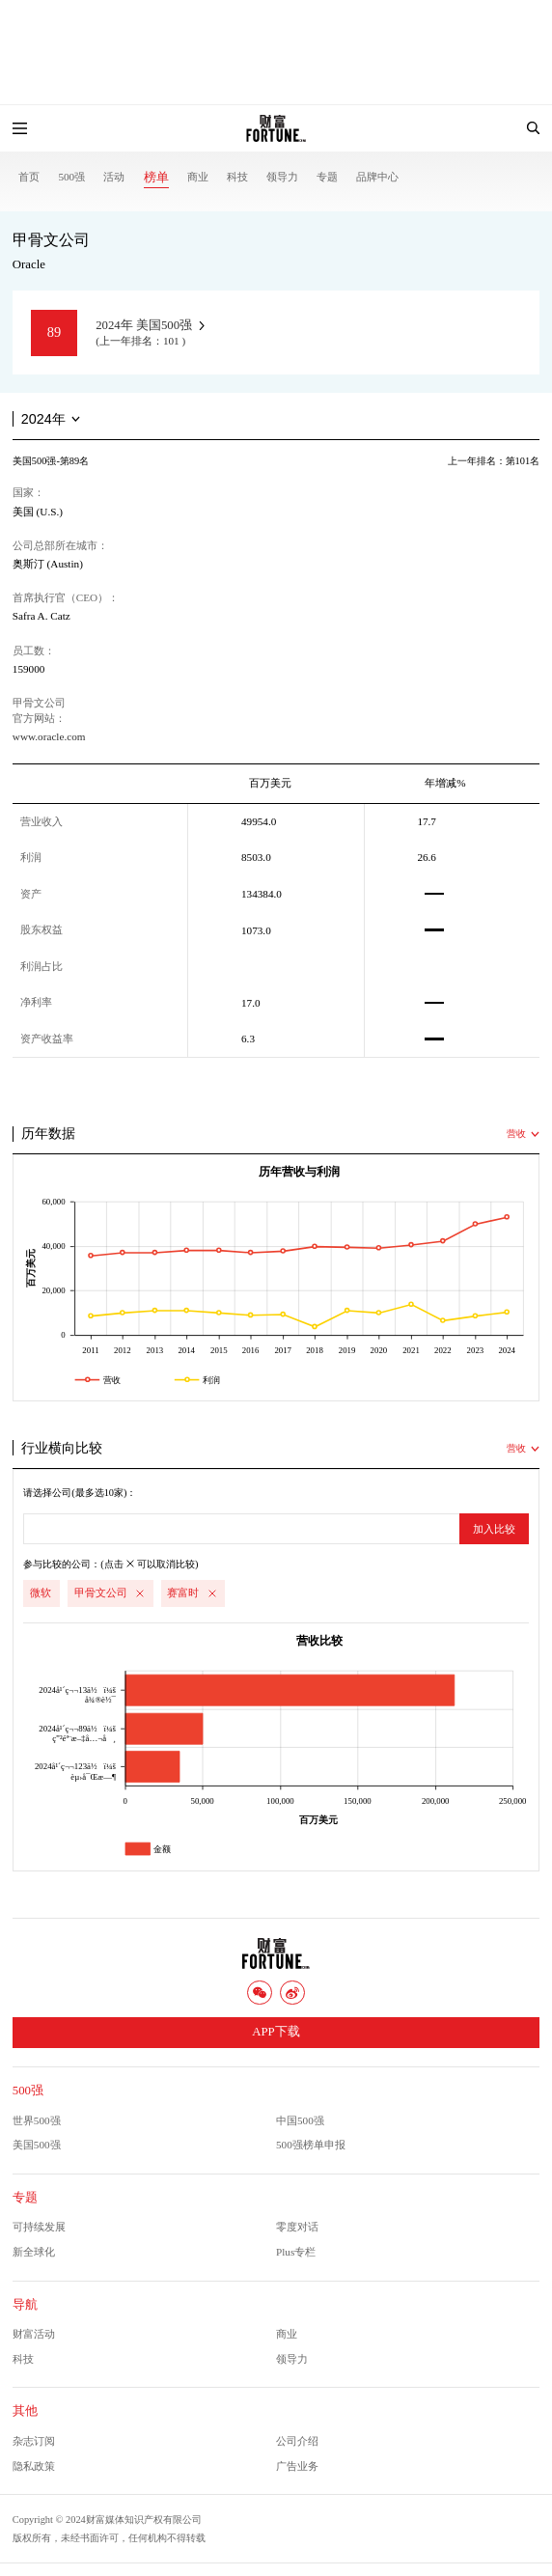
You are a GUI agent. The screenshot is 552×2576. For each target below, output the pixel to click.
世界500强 (37, 2120)
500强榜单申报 (310, 2144)
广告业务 (297, 2466)
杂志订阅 (34, 2441)
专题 (327, 176)
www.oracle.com (49, 736)
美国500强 (37, 2144)
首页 (29, 176)
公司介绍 (297, 2441)
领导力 (282, 176)
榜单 (156, 177)
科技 (237, 176)
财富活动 (34, 2334)
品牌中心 (377, 176)
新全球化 (34, 2251)
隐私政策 (34, 2466)
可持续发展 (39, 2226)
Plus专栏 (296, 2251)
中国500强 (300, 2120)
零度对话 (297, 2226)
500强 (71, 176)
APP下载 (275, 2031)
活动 (113, 176)
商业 (197, 176)
